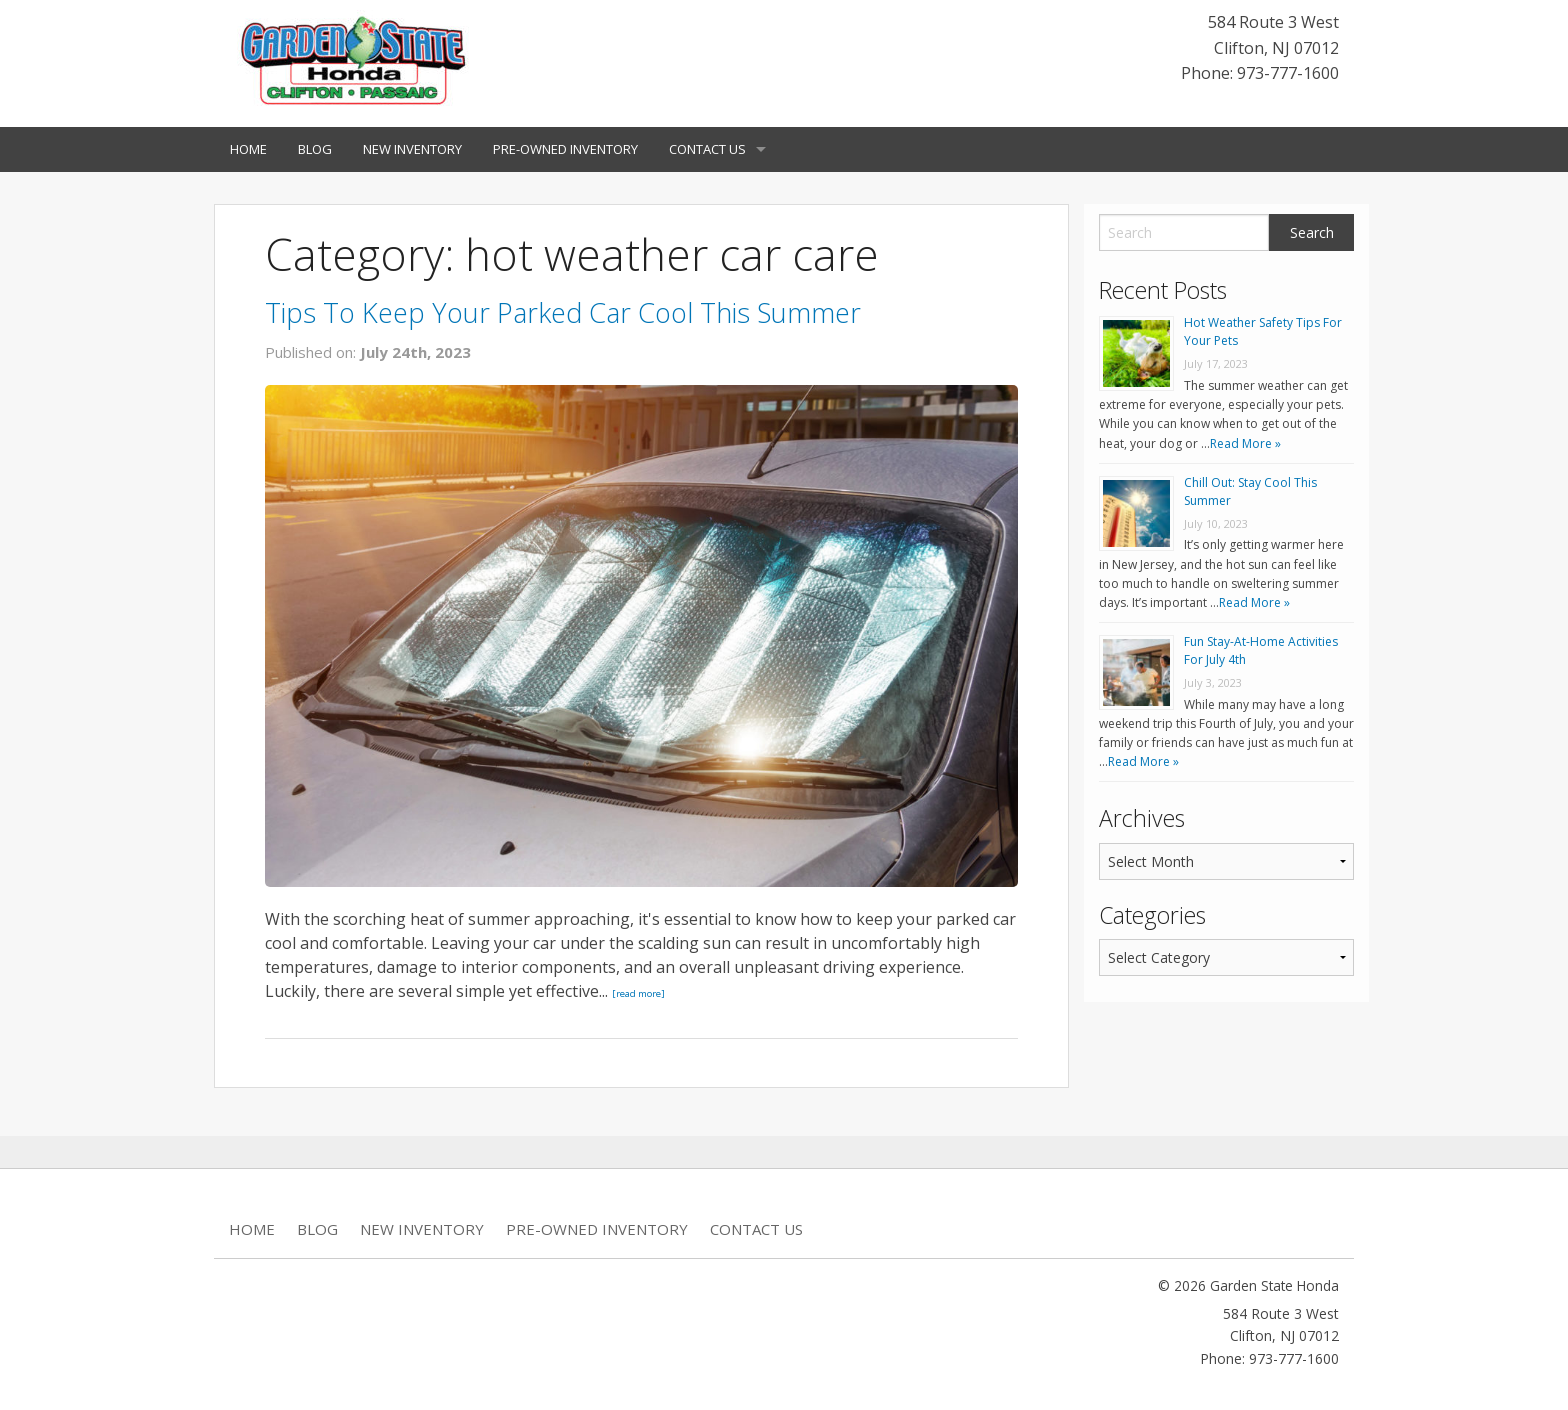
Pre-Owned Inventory (565, 149)
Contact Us (707, 149)
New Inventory (412, 149)
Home (248, 149)
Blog (315, 149)
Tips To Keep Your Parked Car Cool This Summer (563, 312)
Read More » (1245, 443)
